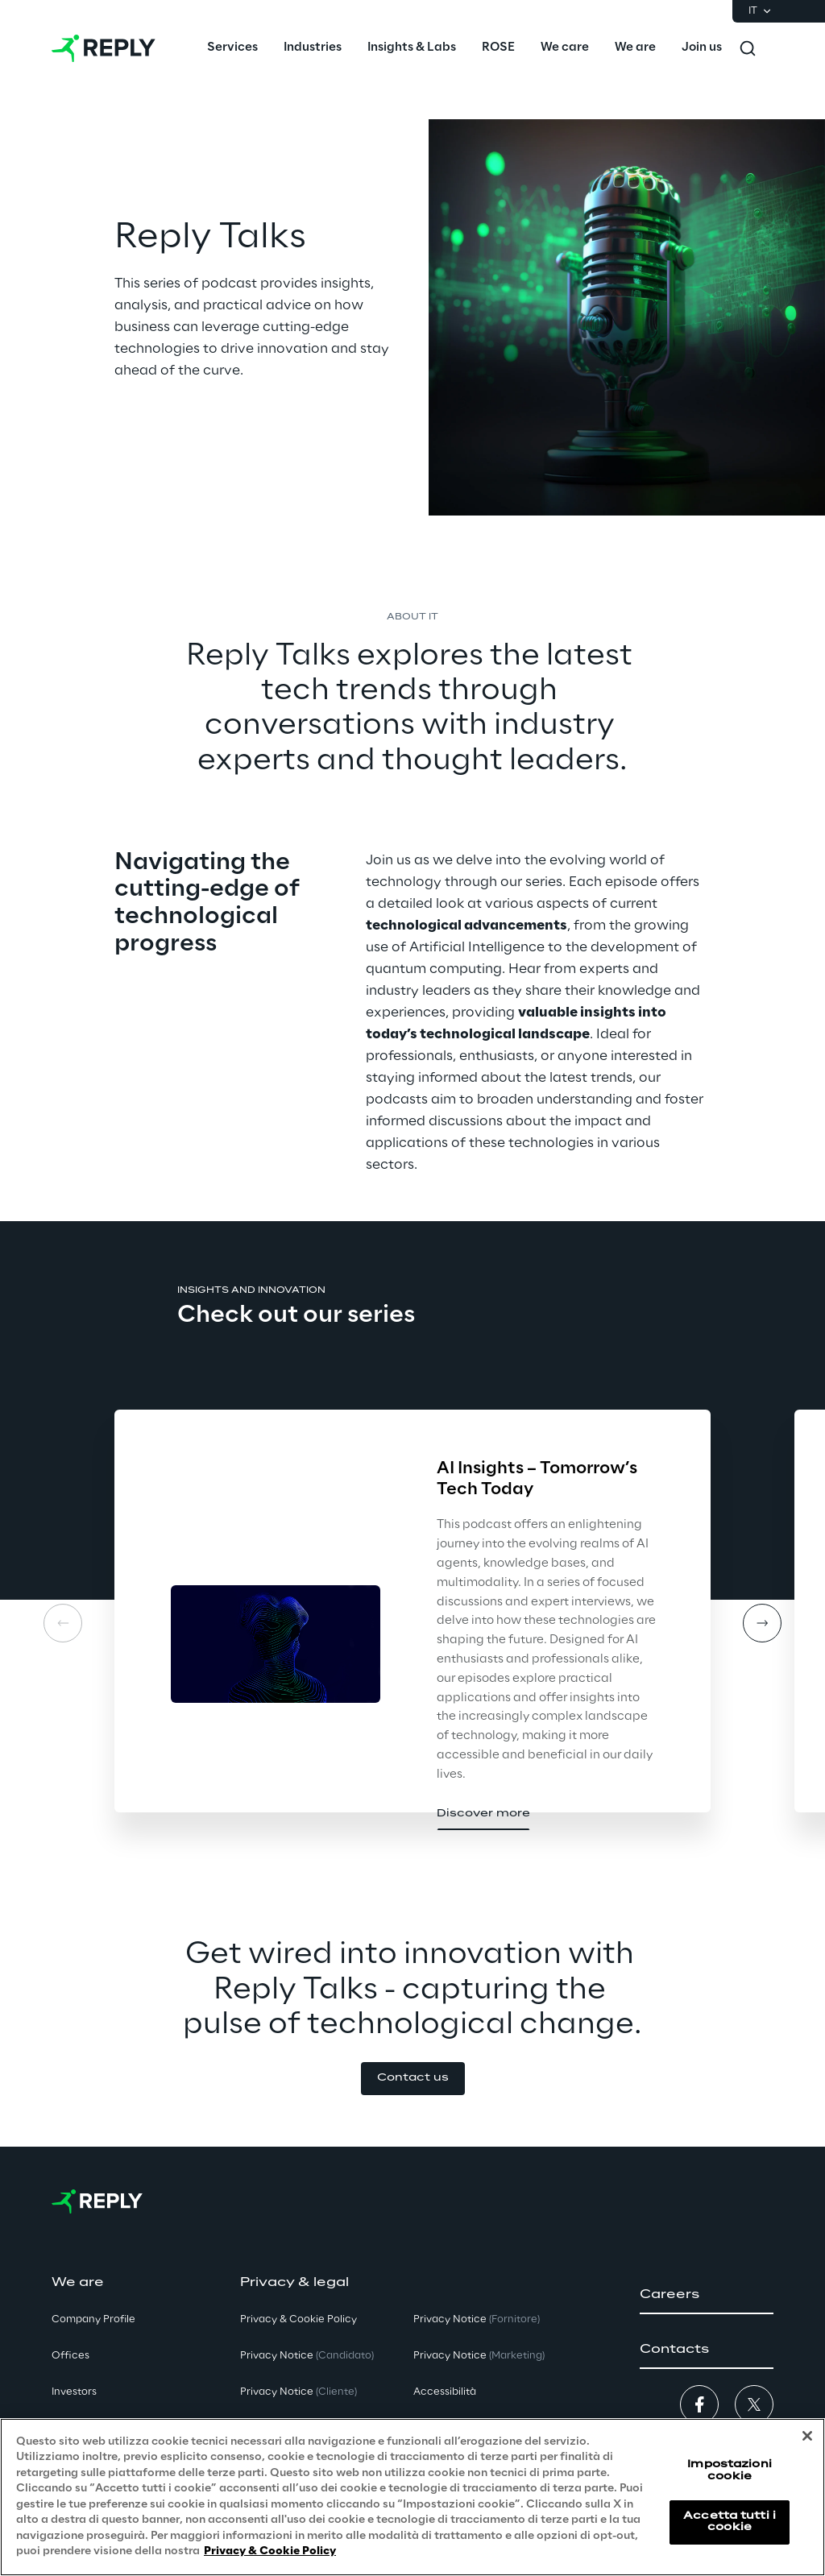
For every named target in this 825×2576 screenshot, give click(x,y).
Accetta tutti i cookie (729, 2522)
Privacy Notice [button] (307, 2355)
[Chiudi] (807, 2436)
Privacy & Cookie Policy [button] (298, 2319)
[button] (483, 1813)
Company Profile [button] (93, 2319)
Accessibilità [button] (444, 2392)
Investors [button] (74, 2392)
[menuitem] (232, 48)
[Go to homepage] (103, 48)
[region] (412, 2497)
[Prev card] (63, 1623)
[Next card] (762, 1623)
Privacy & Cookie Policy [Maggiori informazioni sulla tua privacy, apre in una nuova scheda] (270, 2551)
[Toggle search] (747, 48)
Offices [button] (70, 2355)
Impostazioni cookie (729, 2470)
